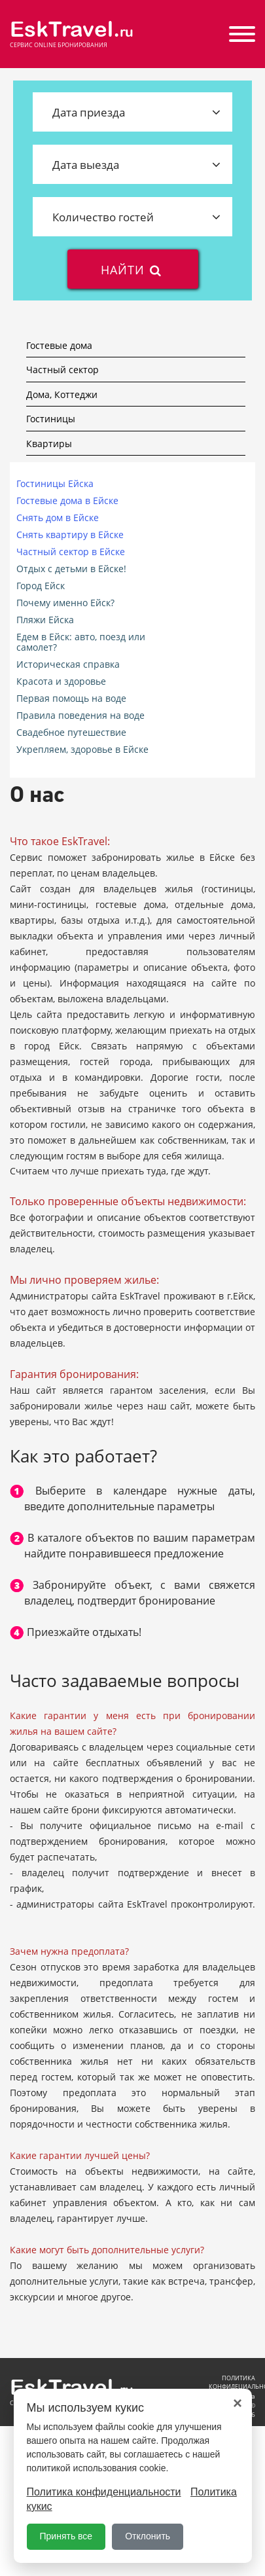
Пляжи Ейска (45, 620)
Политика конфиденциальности (104, 2491)
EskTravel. (71, 29)
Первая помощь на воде (71, 698)
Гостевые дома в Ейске (67, 501)
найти (132, 269)
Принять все (66, 2536)
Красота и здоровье (61, 681)
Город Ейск (40, 586)
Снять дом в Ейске (57, 518)
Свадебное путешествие (71, 732)
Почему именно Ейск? (65, 603)
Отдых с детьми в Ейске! (71, 569)
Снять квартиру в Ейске (70, 535)
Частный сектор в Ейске (70, 552)
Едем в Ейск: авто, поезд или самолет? (80, 642)
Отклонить (147, 2536)
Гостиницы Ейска (55, 484)
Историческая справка (68, 664)
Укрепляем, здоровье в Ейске (82, 749)
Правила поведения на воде (80, 715)
